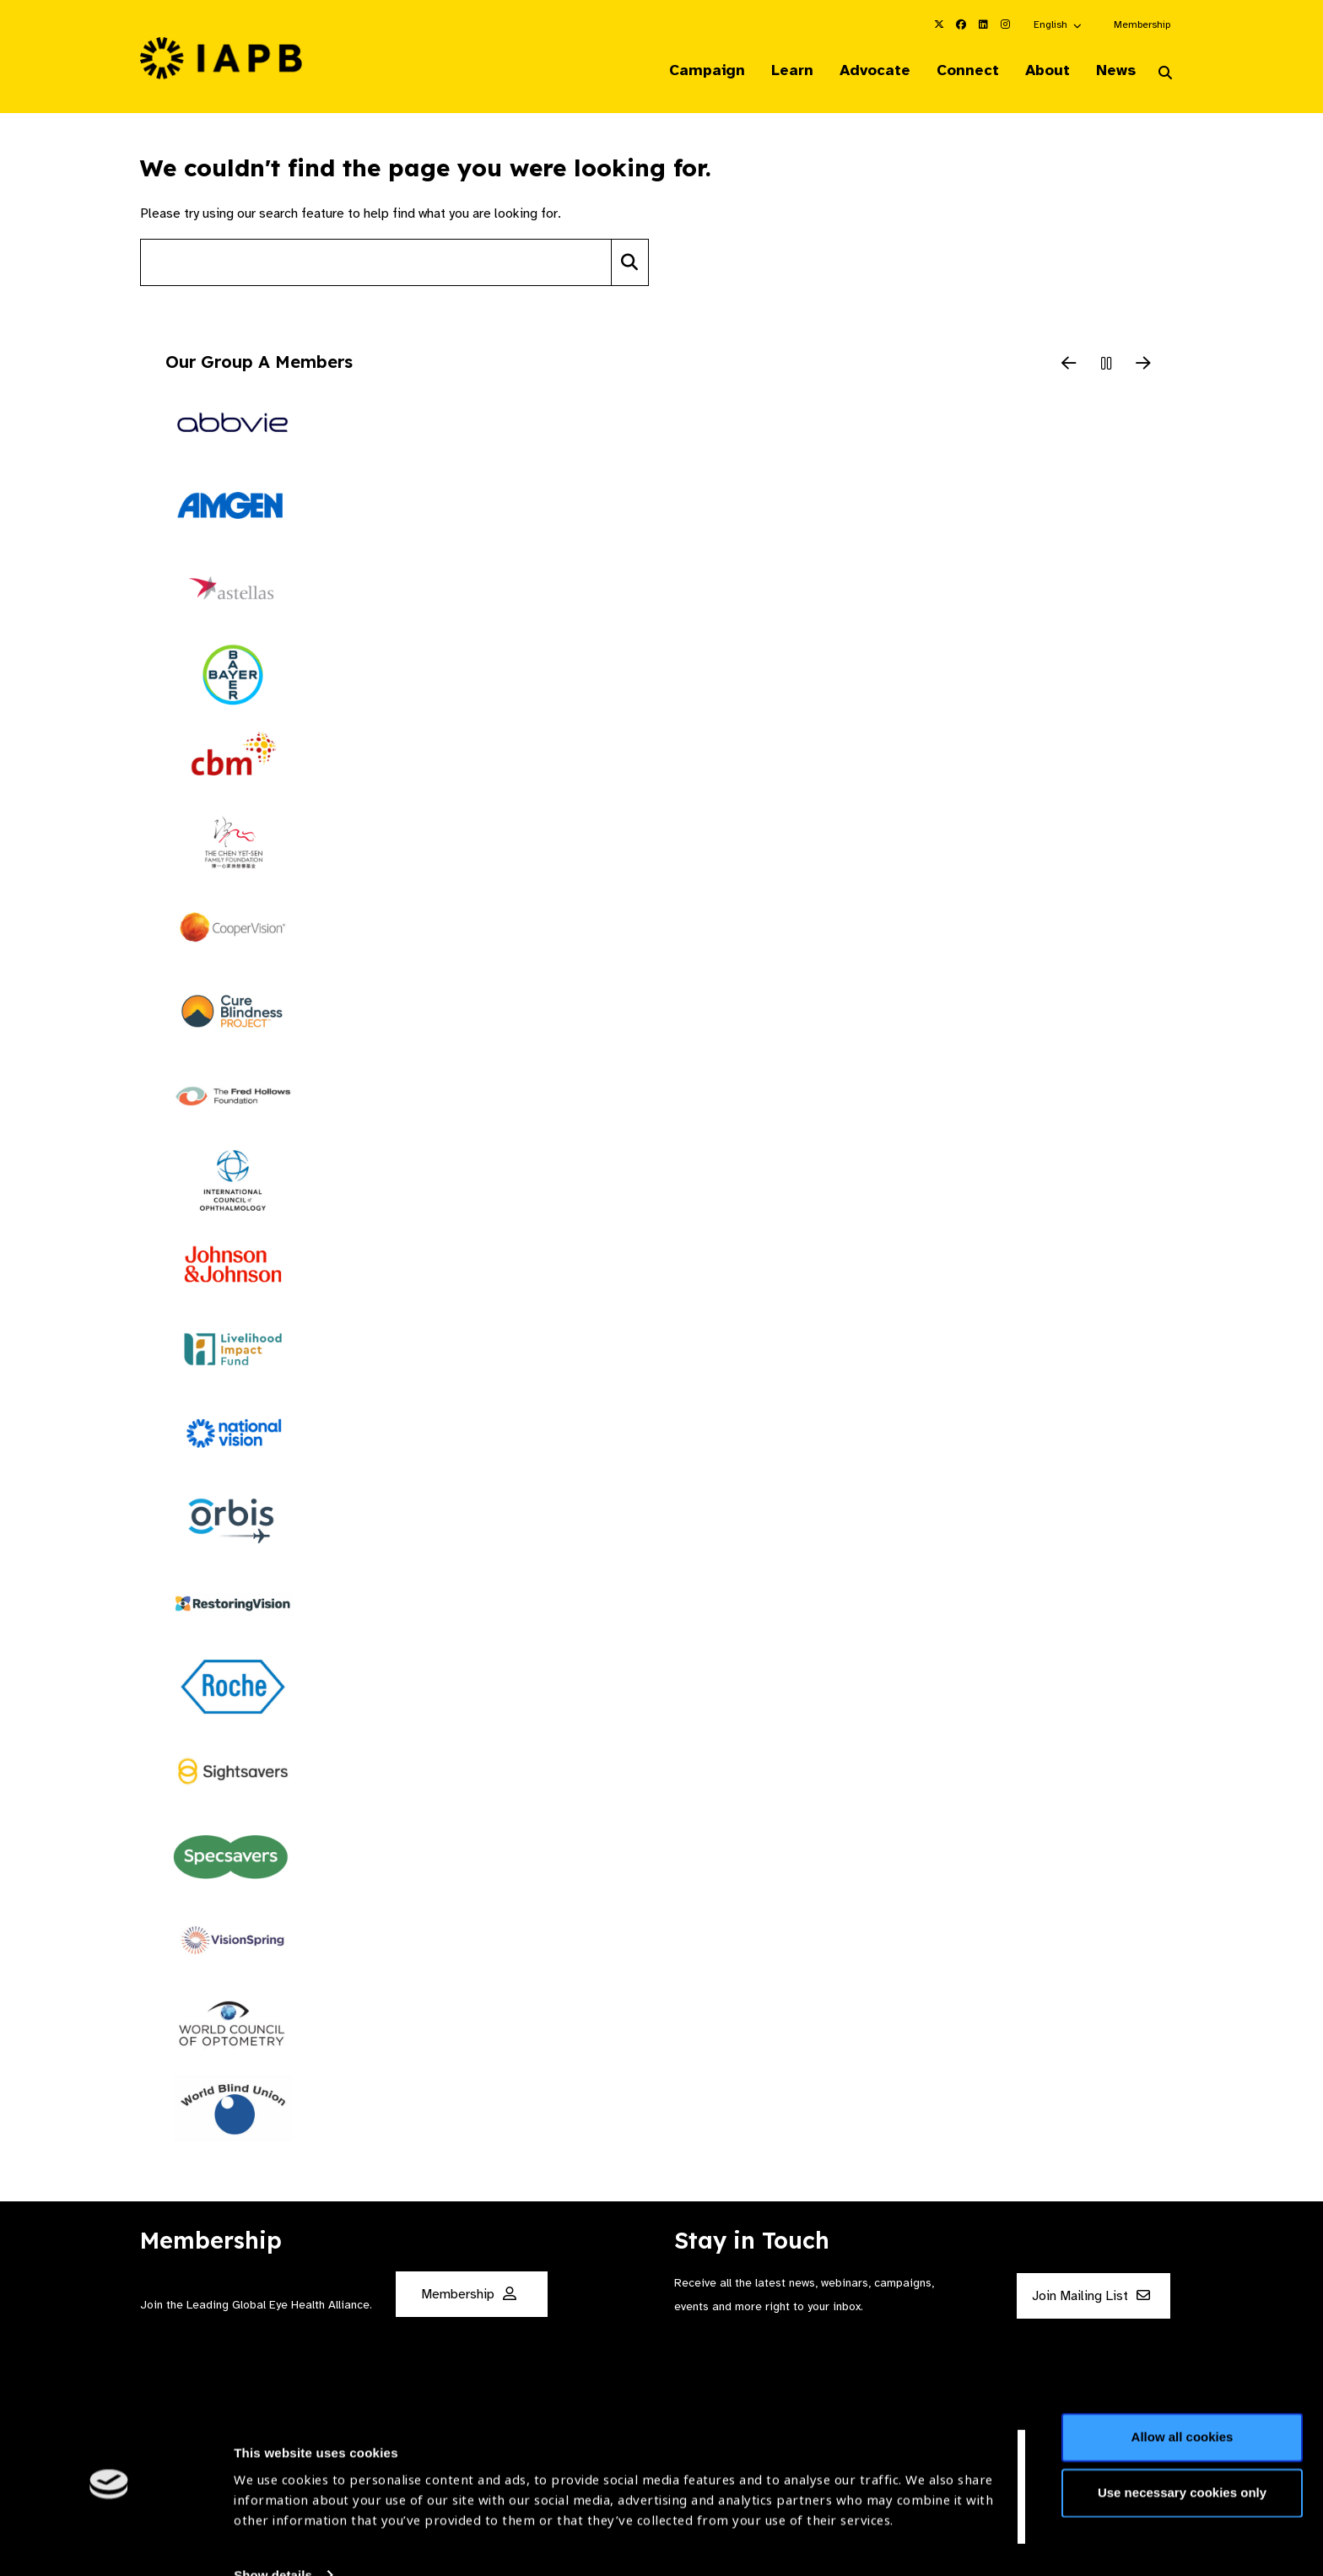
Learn (780, 71)
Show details (273, 2526)
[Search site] (376, 264)
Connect (960, 71)
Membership (1142, 24)
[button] (1058, 24)
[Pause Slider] (1106, 366)
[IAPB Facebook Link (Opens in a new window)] (961, 24)
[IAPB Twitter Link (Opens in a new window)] (939, 24)
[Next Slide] (1143, 366)
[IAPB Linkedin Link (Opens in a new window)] (983, 24)
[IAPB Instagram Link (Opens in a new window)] (1004, 24)
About (1042, 71)
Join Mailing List (1091, 2296)
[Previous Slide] (1069, 366)
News (1113, 71)
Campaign (692, 71)
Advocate (864, 71)
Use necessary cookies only (1182, 2443)
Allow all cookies (1182, 2388)
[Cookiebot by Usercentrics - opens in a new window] (109, 2543)
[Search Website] (1165, 74)
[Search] (630, 264)
